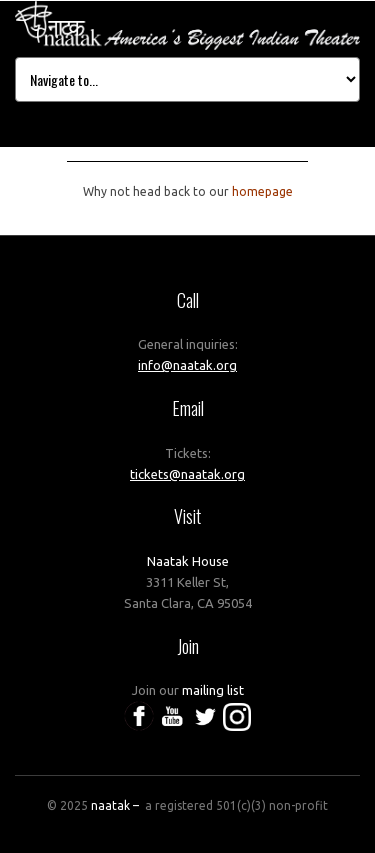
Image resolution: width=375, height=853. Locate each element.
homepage (262, 191)
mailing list (213, 690)
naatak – (116, 805)
